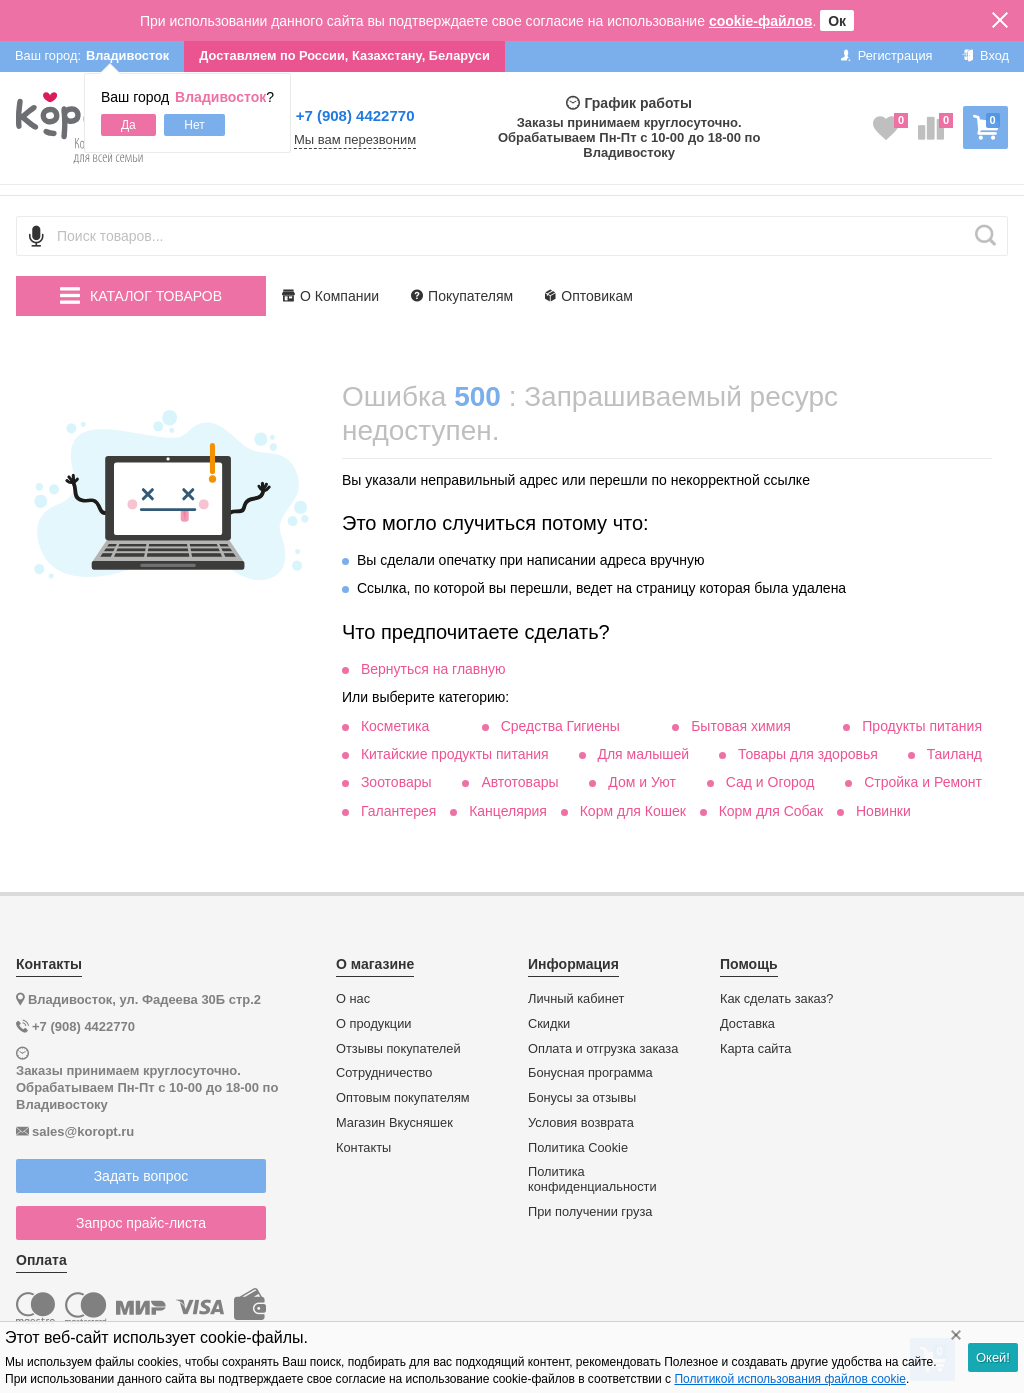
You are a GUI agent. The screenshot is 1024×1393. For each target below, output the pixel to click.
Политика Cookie (578, 1148)
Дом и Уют (642, 782)
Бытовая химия (741, 726)
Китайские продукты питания (455, 754)
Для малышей (643, 754)
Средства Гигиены (560, 726)
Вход (985, 55)
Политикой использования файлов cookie (789, 1379)
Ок (837, 21)
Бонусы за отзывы (582, 1098)
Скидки (549, 1024)
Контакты (363, 1148)
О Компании (330, 296)
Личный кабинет (576, 999)
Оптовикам (589, 296)
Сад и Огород (770, 782)
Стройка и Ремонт (923, 782)
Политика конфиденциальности (592, 1179)
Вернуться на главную (433, 669)
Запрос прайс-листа (141, 1223)
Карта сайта (755, 1049)
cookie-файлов (761, 21)
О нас (353, 999)
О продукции (373, 1024)
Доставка (747, 1024)
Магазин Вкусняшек (394, 1123)
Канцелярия (508, 811)
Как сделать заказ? (777, 999)
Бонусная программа (590, 1073)
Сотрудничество (384, 1073)
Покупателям (462, 296)
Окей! (993, 1357)
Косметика (395, 726)
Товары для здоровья (808, 754)
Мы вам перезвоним (355, 140)
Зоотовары (396, 782)
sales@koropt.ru (83, 1131)
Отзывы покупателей (398, 1049)
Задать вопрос (141, 1176)
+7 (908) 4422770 (355, 115)
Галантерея (398, 811)
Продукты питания (922, 726)
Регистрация (886, 55)
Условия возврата (581, 1123)
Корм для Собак (771, 811)
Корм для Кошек (633, 811)
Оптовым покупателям (403, 1098)
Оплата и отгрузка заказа (603, 1049)
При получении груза (590, 1212)
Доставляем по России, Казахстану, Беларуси (344, 55)
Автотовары (519, 782)
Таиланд (954, 754)
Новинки (883, 811)
